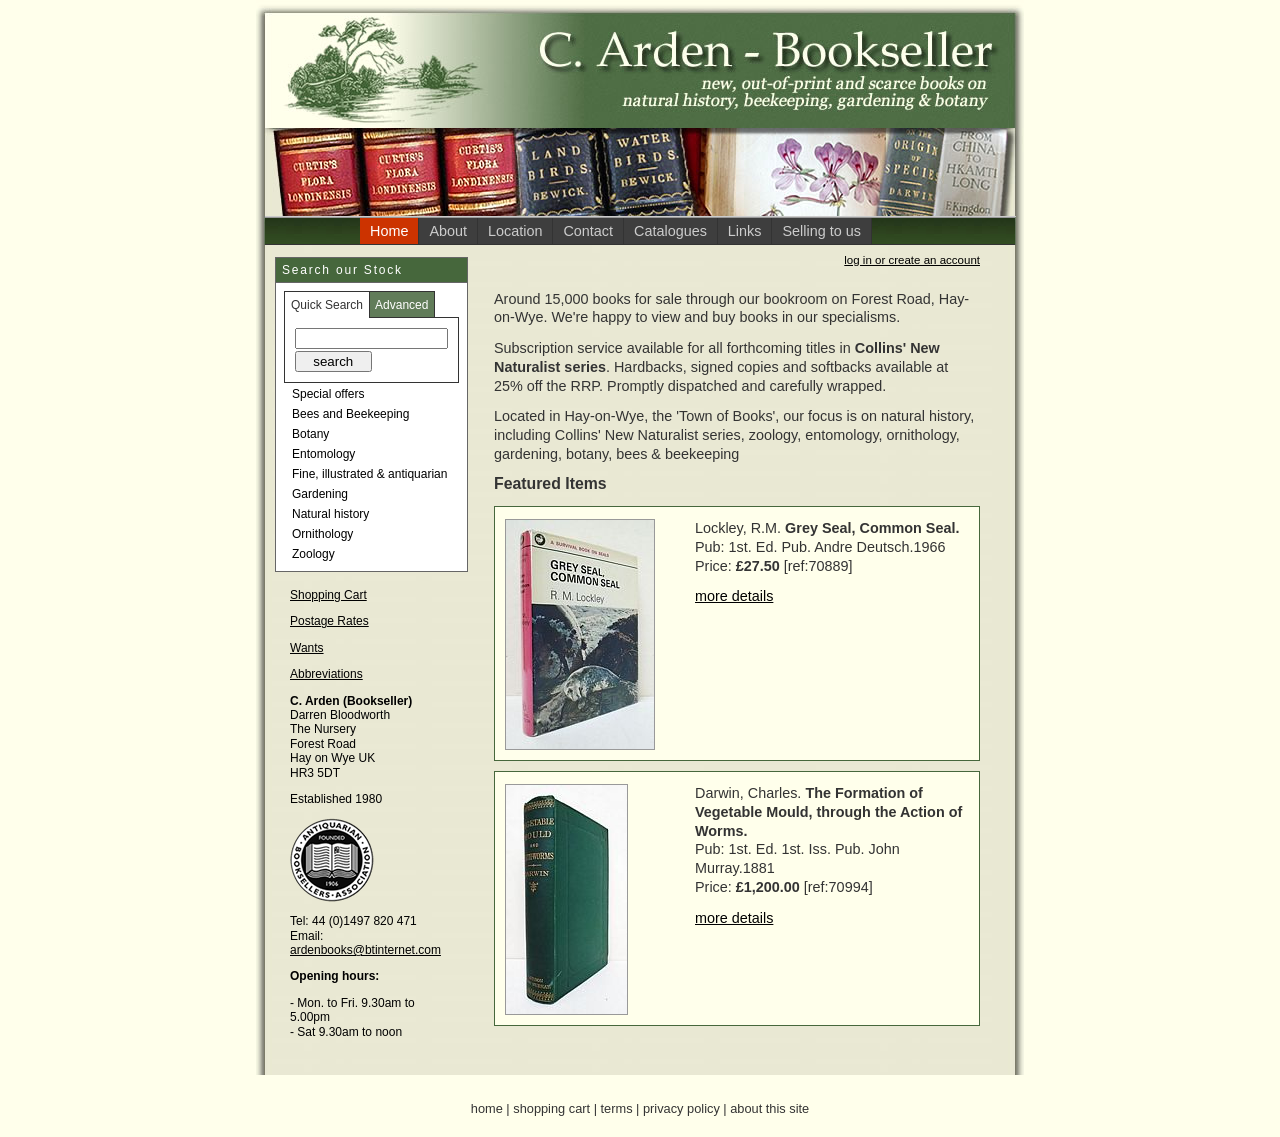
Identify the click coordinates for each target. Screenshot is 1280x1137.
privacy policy (681, 1108)
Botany (310, 434)
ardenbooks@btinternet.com (365, 950)
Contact (588, 231)
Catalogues (670, 231)
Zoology (313, 554)
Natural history (330, 514)
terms (617, 1108)
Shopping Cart (328, 595)
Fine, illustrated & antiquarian (369, 474)
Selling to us (821, 231)
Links (745, 231)
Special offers (328, 394)
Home (389, 231)
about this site (769, 1108)
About (448, 231)
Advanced (401, 305)
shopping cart (551, 1108)
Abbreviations (326, 674)
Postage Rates (329, 621)
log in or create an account (912, 260)
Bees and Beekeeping (350, 414)
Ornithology (322, 534)
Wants (307, 648)
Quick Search (327, 305)
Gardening (320, 494)
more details (734, 596)
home (487, 1108)
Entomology (323, 454)
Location (515, 231)
